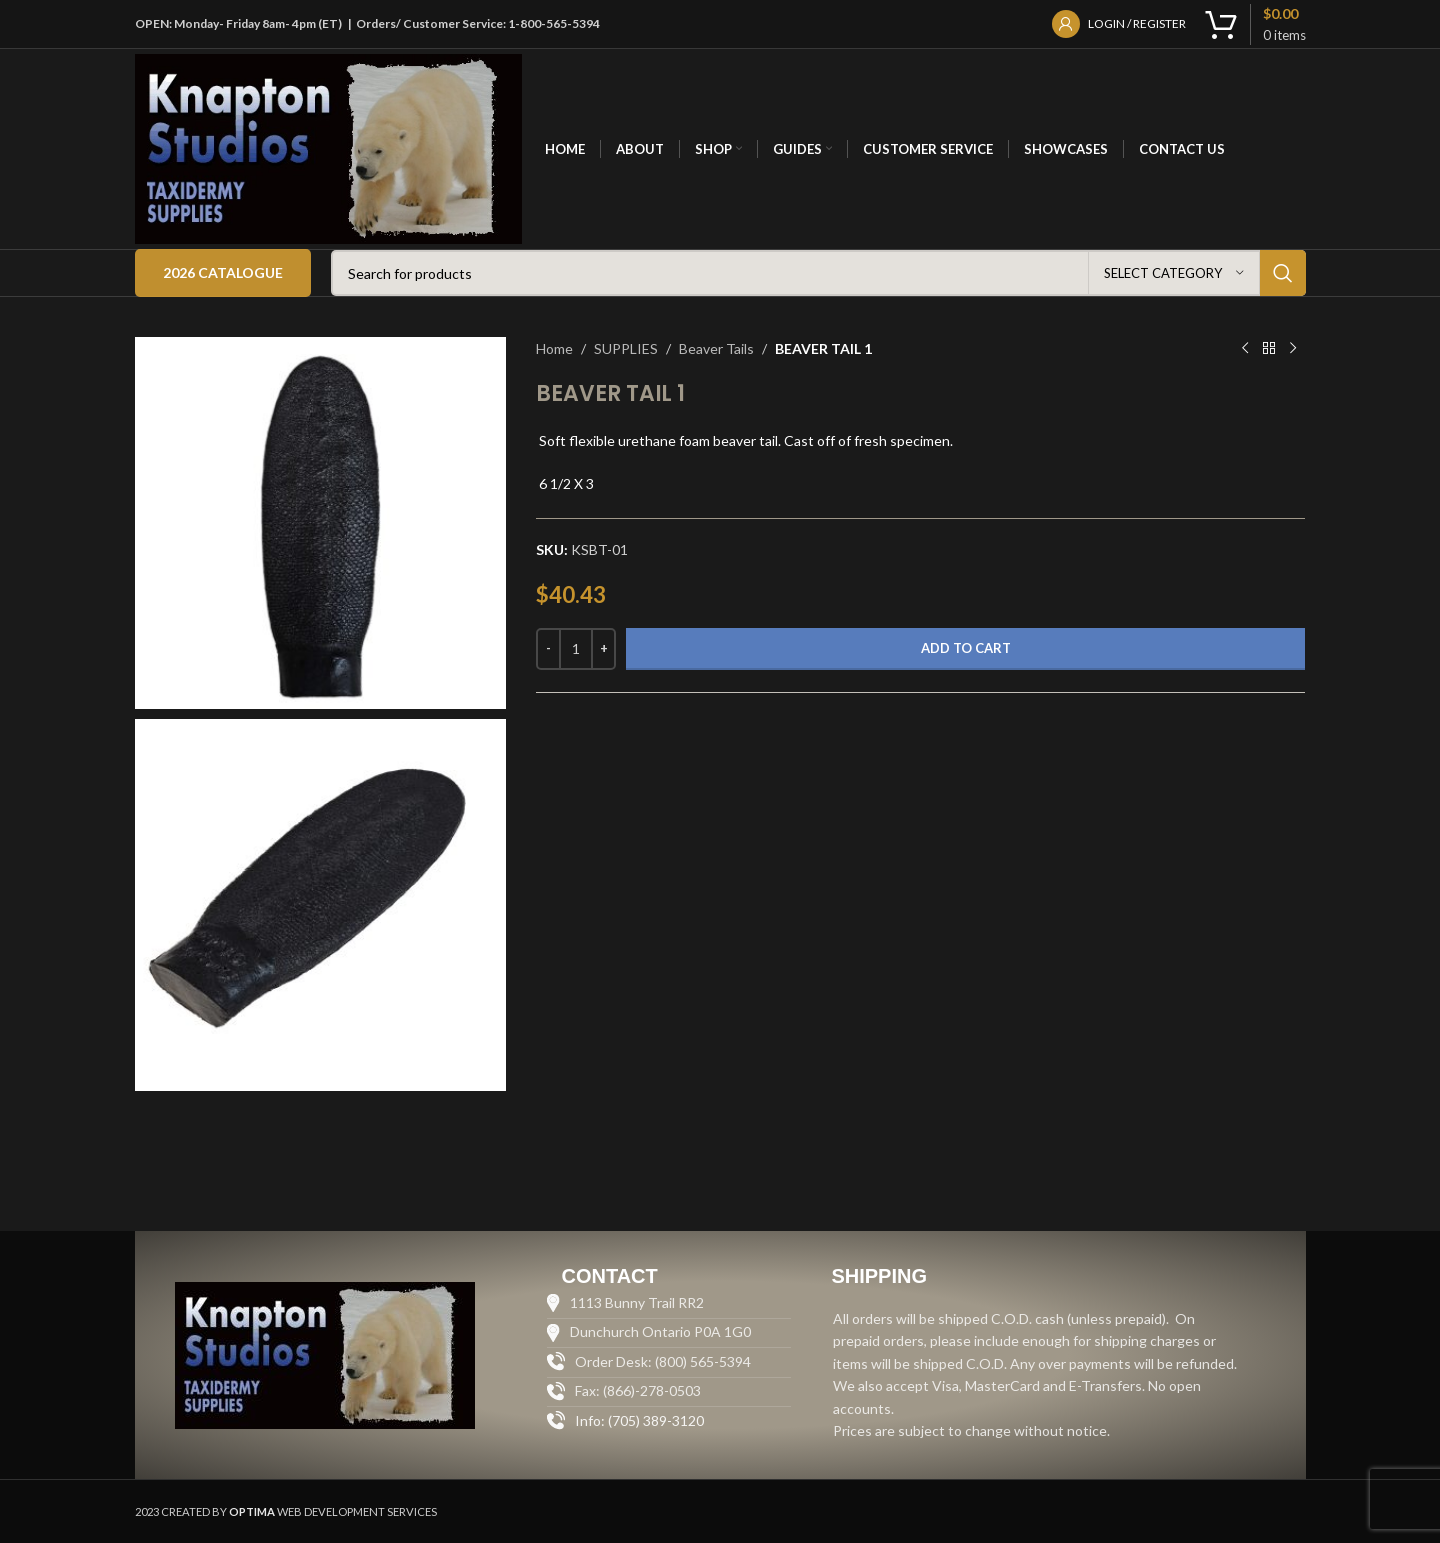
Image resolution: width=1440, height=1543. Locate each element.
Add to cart (966, 648)
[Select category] (1174, 273)
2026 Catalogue (223, 272)
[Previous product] (1245, 349)
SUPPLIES (626, 348)
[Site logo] (329, 147)
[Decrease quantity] (548, 649)
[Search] (818, 273)
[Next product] (1293, 349)
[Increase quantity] (603, 649)
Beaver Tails (716, 348)
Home (554, 348)
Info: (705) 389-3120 (639, 1420)
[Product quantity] (576, 649)
